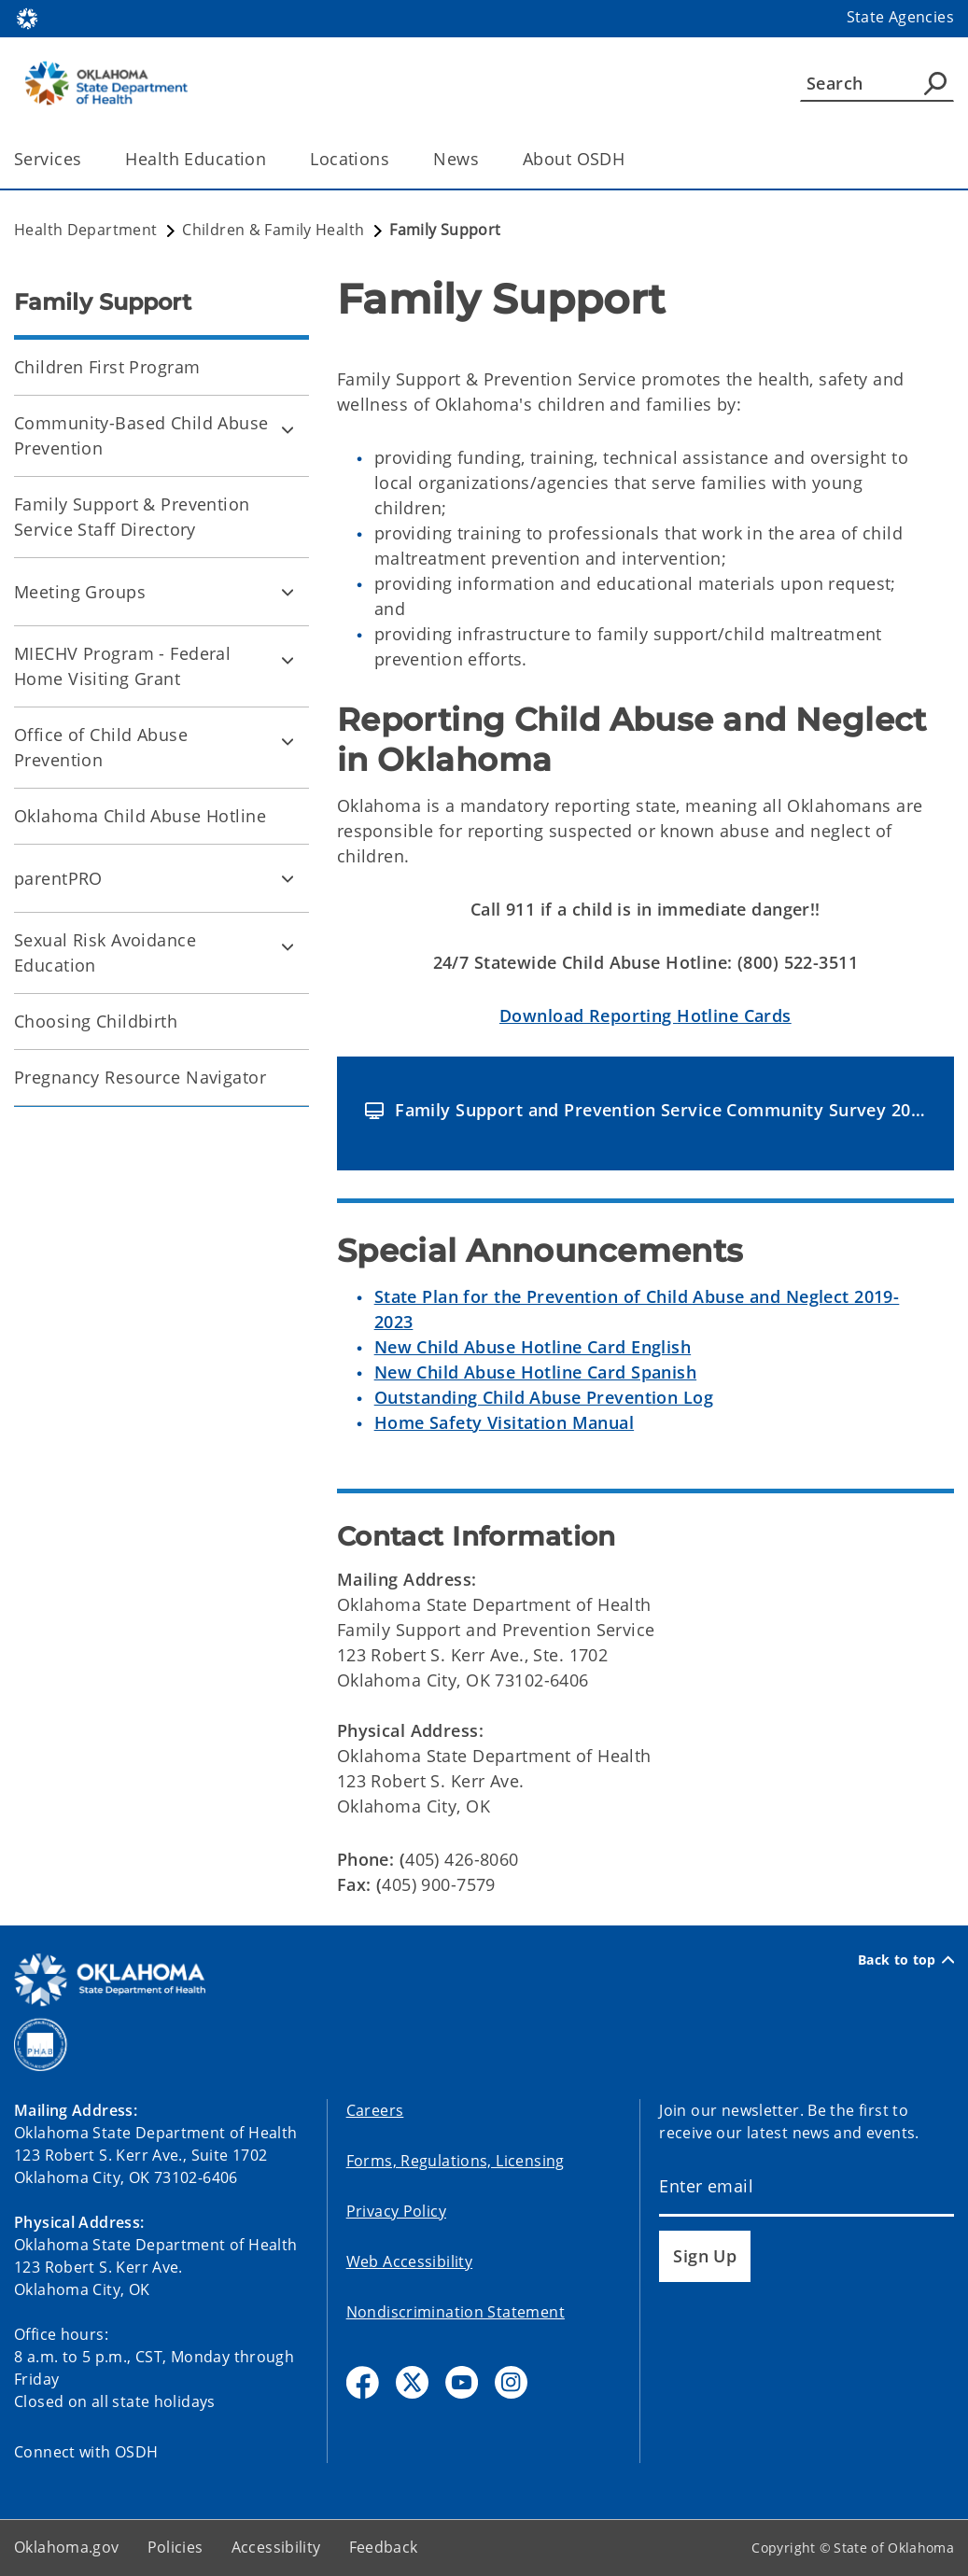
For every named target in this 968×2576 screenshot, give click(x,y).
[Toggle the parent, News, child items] (485, 159)
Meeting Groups (80, 592)
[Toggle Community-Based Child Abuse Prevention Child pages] (287, 429)
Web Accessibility (409, 2261)
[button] (645, 1110)
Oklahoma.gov (66, 2547)
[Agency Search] (935, 83)
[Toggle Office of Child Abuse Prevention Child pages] (287, 741)
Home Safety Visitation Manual (504, 1422)
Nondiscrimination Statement (455, 2312)
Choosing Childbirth (95, 1021)
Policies (175, 2547)
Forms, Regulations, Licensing (455, 2160)
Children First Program (107, 367)
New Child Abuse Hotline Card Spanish (535, 1372)
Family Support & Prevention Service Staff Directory (132, 516)
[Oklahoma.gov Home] (27, 17)
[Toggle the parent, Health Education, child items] (272, 159)
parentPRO (58, 878)
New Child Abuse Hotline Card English (532, 1347)
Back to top (906, 1960)
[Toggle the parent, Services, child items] (87, 159)
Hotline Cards (645, 1015)
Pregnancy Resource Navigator (140, 1077)
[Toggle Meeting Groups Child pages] (287, 591)
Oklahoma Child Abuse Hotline (140, 816)
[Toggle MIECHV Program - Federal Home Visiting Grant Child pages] (287, 660)
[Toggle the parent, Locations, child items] (395, 159)
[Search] (877, 83)
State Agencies (900, 17)
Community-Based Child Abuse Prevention (141, 435)
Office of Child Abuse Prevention (101, 747)
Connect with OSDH (86, 2452)
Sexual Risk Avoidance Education (105, 952)
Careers (375, 2110)
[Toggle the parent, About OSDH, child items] (630, 159)
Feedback (383, 2547)
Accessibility (276, 2547)
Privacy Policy (396, 2211)
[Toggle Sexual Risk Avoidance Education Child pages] (287, 946)
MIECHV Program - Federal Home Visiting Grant (122, 666)
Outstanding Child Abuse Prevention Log (543, 1397)
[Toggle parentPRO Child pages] (287, 878)
